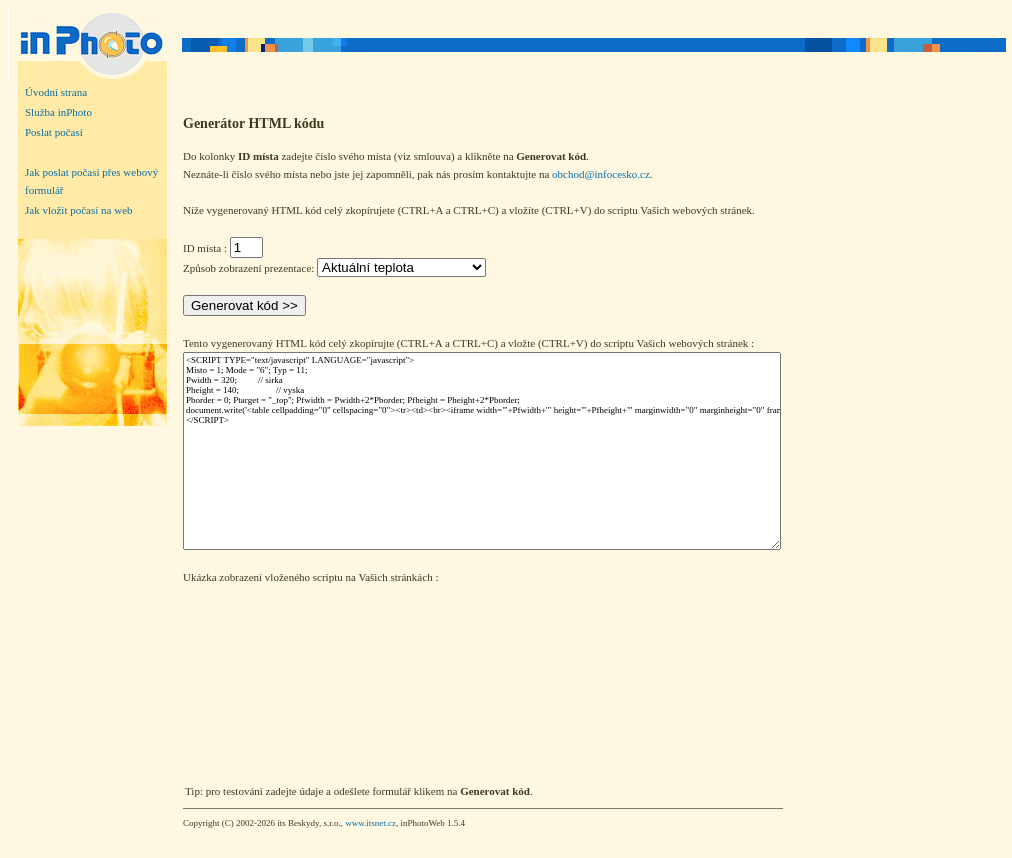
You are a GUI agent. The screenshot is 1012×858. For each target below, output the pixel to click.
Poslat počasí (54, 132)
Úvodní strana (56, 92)
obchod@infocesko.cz (601, 174)
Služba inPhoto (58, 112)
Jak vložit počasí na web (79, 210)
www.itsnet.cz (370, 823)
